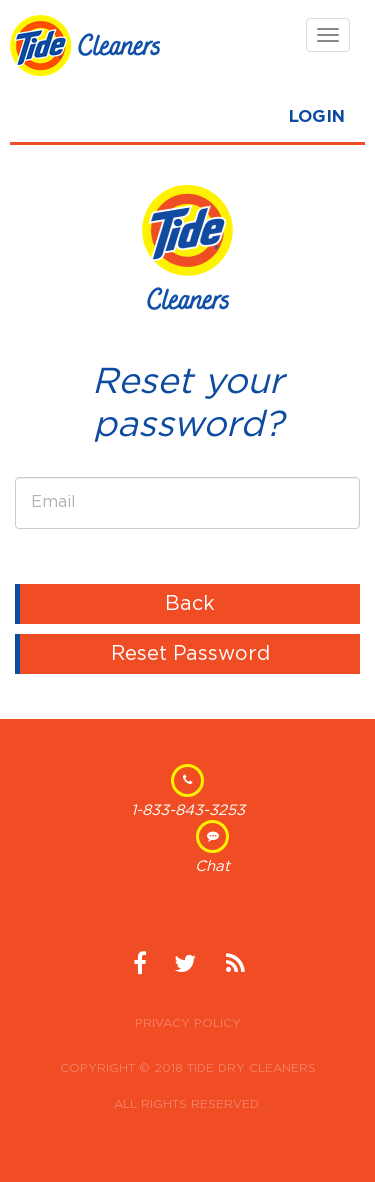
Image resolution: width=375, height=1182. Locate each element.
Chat (212, 866)
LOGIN (317, 116)
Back (190, 604)
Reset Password (190, 654)
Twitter (185, 971)
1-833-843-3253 (188, 810)
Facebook (140, 971)
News (235, 971)
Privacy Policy (188, 1023)
